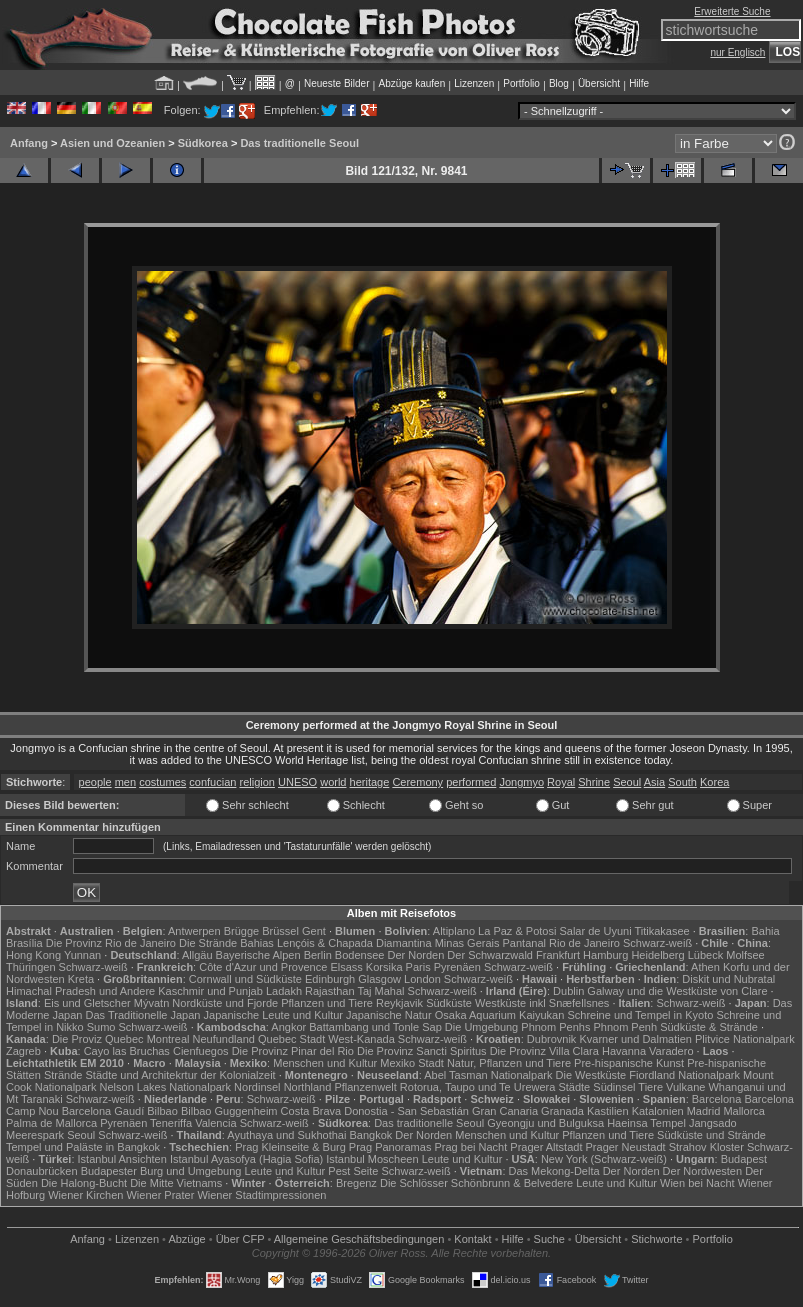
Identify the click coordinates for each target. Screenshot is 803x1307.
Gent (314, 931)
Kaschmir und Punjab (210, 991)
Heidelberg (657, 955)
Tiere (650, 1087)
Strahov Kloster (706, 1147)
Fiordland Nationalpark (684, 1075)
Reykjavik (399, 1003)
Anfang (29, 143)
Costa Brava (311, 1111)
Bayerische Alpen (258, 955)
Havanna (624, 1051)
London (422, 979)
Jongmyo (521, 782)
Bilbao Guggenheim (229, 1111)
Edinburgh (330, 979)
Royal (561, 782)
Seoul (627, 782)
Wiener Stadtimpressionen (261, 1195)
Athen (705, 967)
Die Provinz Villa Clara (544, 1051)
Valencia (215, 1123)
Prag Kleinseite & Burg (290, 1147)
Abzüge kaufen (412, 83)
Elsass (346, 967)
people (95, 782)
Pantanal (524, 943)
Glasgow (379, 979)
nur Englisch (737, 52)
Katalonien (658, 1111)
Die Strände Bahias (226, 943)
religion (256, 782)
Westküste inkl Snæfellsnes (542, 1003)
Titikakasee (661, 931)
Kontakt (472, 1239)
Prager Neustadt (626, 1147)
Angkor (288, 1027)
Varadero (671, 1051)
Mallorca (744, 1111)
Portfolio (521, 83)
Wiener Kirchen (85, 1195)
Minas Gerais (467, 943)
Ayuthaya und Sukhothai (286, 1135)
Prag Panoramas (390, 1147)
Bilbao (162, 1111)
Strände (63, 1075)
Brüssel (280, 931)
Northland (308, 1087)
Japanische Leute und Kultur (273, 1015)
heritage (370, 782)
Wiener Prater (160, 1195)
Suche (549, 1239)
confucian (212, 782)
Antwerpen (194, 931)
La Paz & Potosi (517, 931)
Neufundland (224, 1039)
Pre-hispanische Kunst (629, 1063)
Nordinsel (257, 1087)
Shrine (594, 782)
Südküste (449, 1003)
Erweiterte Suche (732, 11)
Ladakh (284, 991)
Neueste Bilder (337, 83)
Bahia (765, 931)
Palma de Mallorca (51, 1123)
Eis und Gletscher (87, 1003)
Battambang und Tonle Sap (375, 1027)
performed (471, 782)
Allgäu (197, 955)
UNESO (297, 782)
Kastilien (608, 1111)
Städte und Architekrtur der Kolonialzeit (181, 1075)
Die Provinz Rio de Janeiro (111, 943)
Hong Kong (33, 955)
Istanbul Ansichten (122, 1159)
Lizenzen (474, 83)
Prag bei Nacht (470, 1147)
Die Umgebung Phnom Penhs (518, 1027)
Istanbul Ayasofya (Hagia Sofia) (246, 1159)
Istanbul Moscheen (372, 1159)
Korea (714, 782)
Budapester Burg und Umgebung (161, 1171)
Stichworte (656, 1239)
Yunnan (82, 955)
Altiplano (454, 931)
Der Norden (415, 955)
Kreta (81, 979)
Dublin (568, 991)
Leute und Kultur (462, 1159)
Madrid (704, 1111)
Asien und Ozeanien (112, 143)
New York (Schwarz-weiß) (604, 1159)
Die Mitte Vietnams (176, 1183)
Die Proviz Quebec (98, 1039)
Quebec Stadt (291, 1039)
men (125, 782)
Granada (562, 1111)
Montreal (168, 1039)
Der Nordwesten (702, 1171)
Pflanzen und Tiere (327, 1003)
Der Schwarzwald (490, 955)
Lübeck (705, 955)
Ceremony (417, 782)
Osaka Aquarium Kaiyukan (500, 1015)
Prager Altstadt (546, 1147)
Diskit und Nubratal (728, 979)
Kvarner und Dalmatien (635, 1039)
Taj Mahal (380, 991)
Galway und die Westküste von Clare (677, 991)
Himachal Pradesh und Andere (80, 991)
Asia (654, 782)
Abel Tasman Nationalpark (488, 1075)
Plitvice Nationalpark (745, 1039)
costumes (162, 782)
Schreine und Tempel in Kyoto (640, 1015)
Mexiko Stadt (412, 1063)
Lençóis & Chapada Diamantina (354, 943)
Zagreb (23, 1051)
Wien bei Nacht (697, 1183)
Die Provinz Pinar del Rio (293, 1051)
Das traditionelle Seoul (299, 143)
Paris (418, 967)
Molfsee (745, 955)
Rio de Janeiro (584, 943)
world (333, 782)
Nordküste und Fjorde (225, 1003)
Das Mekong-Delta (554, 1171)
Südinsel (614, 1087)
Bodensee (360, 955)
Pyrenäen (457, 967)
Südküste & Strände (709, 1027)
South (682, 782)
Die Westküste (591, 1075)
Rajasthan (330, 991)
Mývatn (151, 1003)
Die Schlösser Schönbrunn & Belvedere (476, 1183)
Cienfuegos (201, 1051)
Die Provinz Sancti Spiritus (422, 1051)
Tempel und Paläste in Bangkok (83, 1147)
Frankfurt (558, 955)
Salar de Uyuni (595, 931)
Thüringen (31, 967)
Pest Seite (353, 1171)
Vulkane (685, 1087)
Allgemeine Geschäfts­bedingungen (359, 1239)
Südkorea (203, 143)
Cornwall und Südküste (245, 979)
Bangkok (370, 1135)
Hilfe (639, 83)
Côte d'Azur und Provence (263, 967)
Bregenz (356, 1183)
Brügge (241, 931)
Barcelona (717, 1099)
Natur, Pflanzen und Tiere (509, 1063)
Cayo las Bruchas (127, 1051)
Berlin (318, 955)
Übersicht (599, 83)
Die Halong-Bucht (84, 1183)
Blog (559, 83)
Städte (574, 1087)
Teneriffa (171, 1123)
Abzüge (186, 1239)
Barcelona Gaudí (103, 1111)
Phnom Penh (625, 1027)
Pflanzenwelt (365, 1087)
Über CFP (240, 1239)
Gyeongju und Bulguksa (545, 1123)
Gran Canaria (505, 1111)
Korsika (384, 967)
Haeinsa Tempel (646, 1123)
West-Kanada (361, 1039)
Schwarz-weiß (657, 943)
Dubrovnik (552, 1039)
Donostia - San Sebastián (406, 1111)
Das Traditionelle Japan (143, 1015)
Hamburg (605, 955)
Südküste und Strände (711, 1135)
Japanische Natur (389, 1015)
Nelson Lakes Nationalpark (165, 1087)
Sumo (101, 1027)
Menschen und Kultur (325, 1063)
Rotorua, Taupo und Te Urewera (478, 1087)
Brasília (24, 943)
